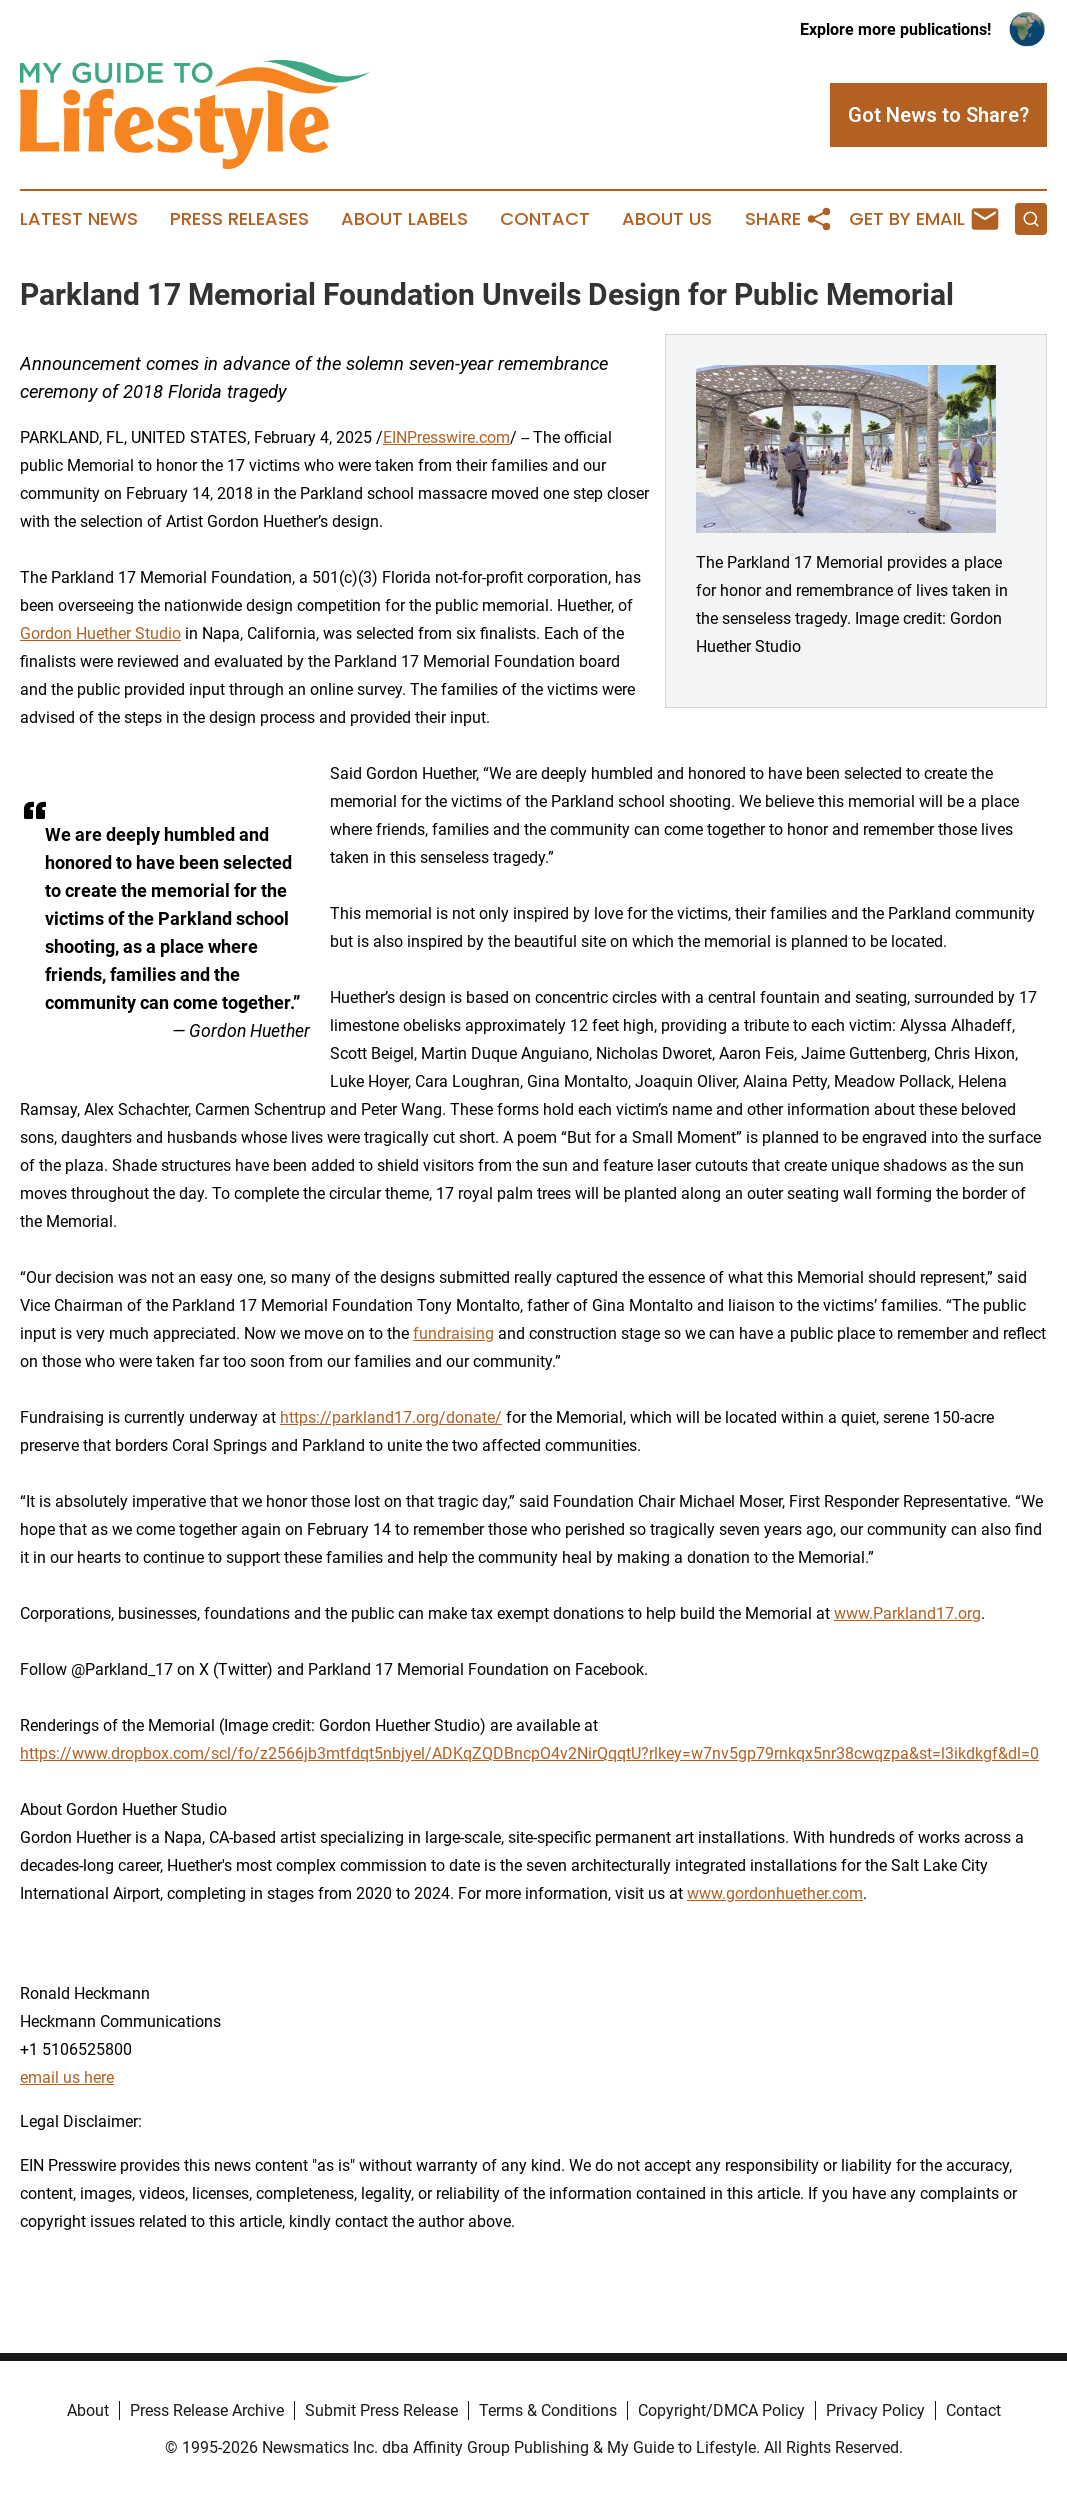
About (88, 2410)
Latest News (79, 219)
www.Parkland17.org (907, 1613)
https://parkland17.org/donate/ (391, 1417)
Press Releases (239, 219)
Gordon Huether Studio (100, 633)
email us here (67, 2077)
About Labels (404, 219)
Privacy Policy (875, 2410)
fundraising (453, 1333)
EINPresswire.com (446, 437)
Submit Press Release (381, 2410)
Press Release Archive (207, 2410)
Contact (545, 219)
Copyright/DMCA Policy (721, 2410)
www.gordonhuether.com (775, 1893)
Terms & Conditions (548, 2410)
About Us (667, 219)
